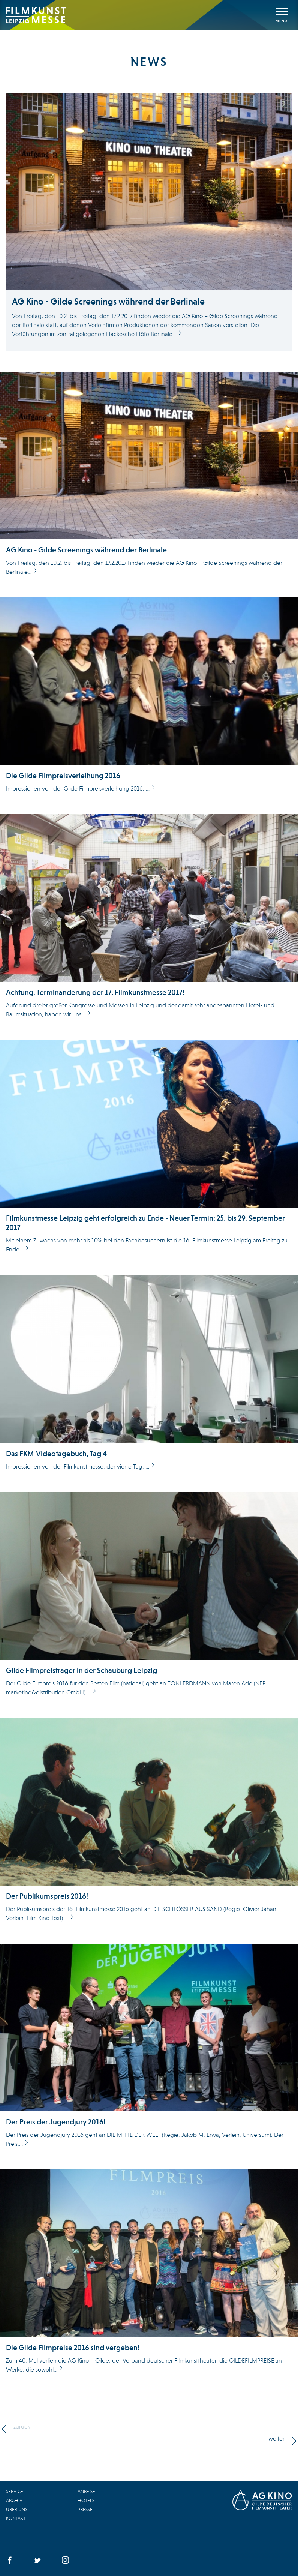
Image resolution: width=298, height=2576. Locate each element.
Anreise (86, 2491)
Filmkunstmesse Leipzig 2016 (36, 15)
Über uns (16, 2509)
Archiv (14, 2500)
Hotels (86, 2500)
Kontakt (15, 2518)
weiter (276, 2438)
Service (14, 2491)
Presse (85, 2509)
